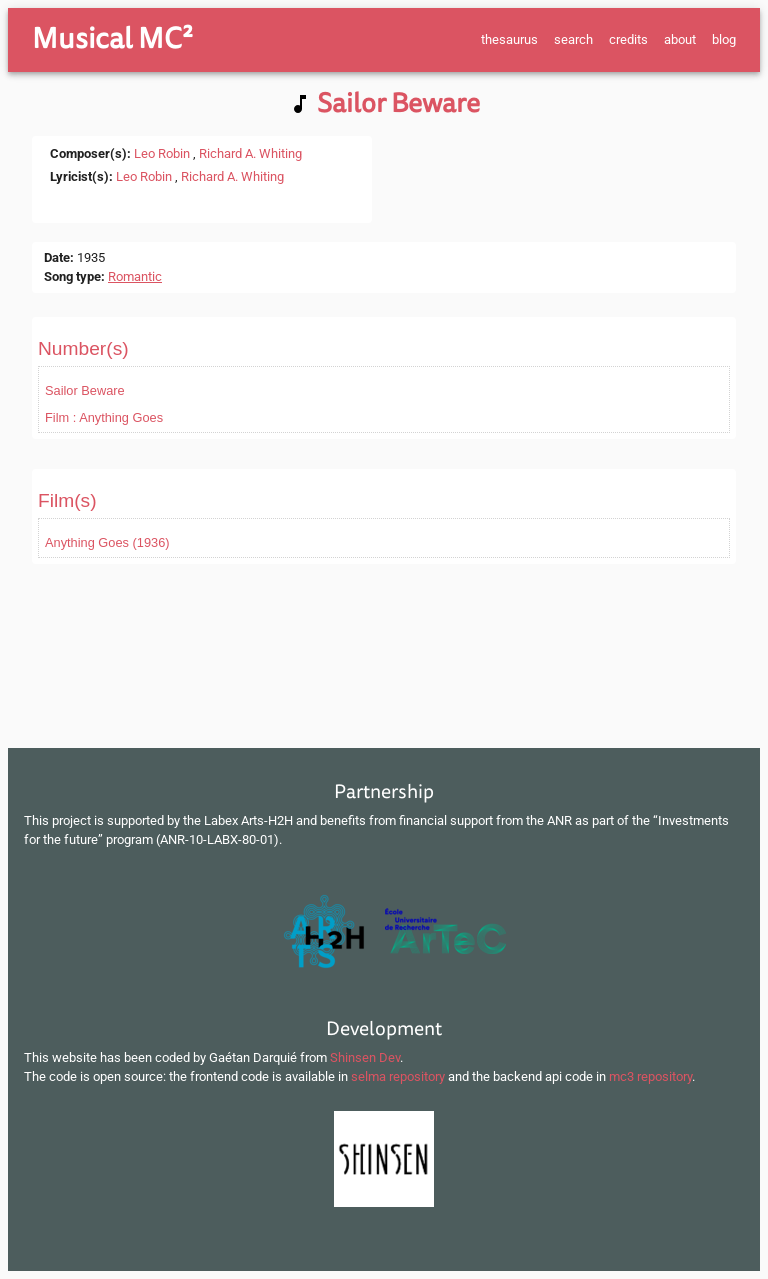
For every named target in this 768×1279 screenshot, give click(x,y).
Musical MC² (112, 39)
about (680, 39)
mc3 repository (650, 1076)
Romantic (135, 276)
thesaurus (509, 39)
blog (724, 39)
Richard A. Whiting (250, 153)
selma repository (398, 1076)
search (573, 39)
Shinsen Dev (365, 1057)
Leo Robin (162, 153)
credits (628, 39)
